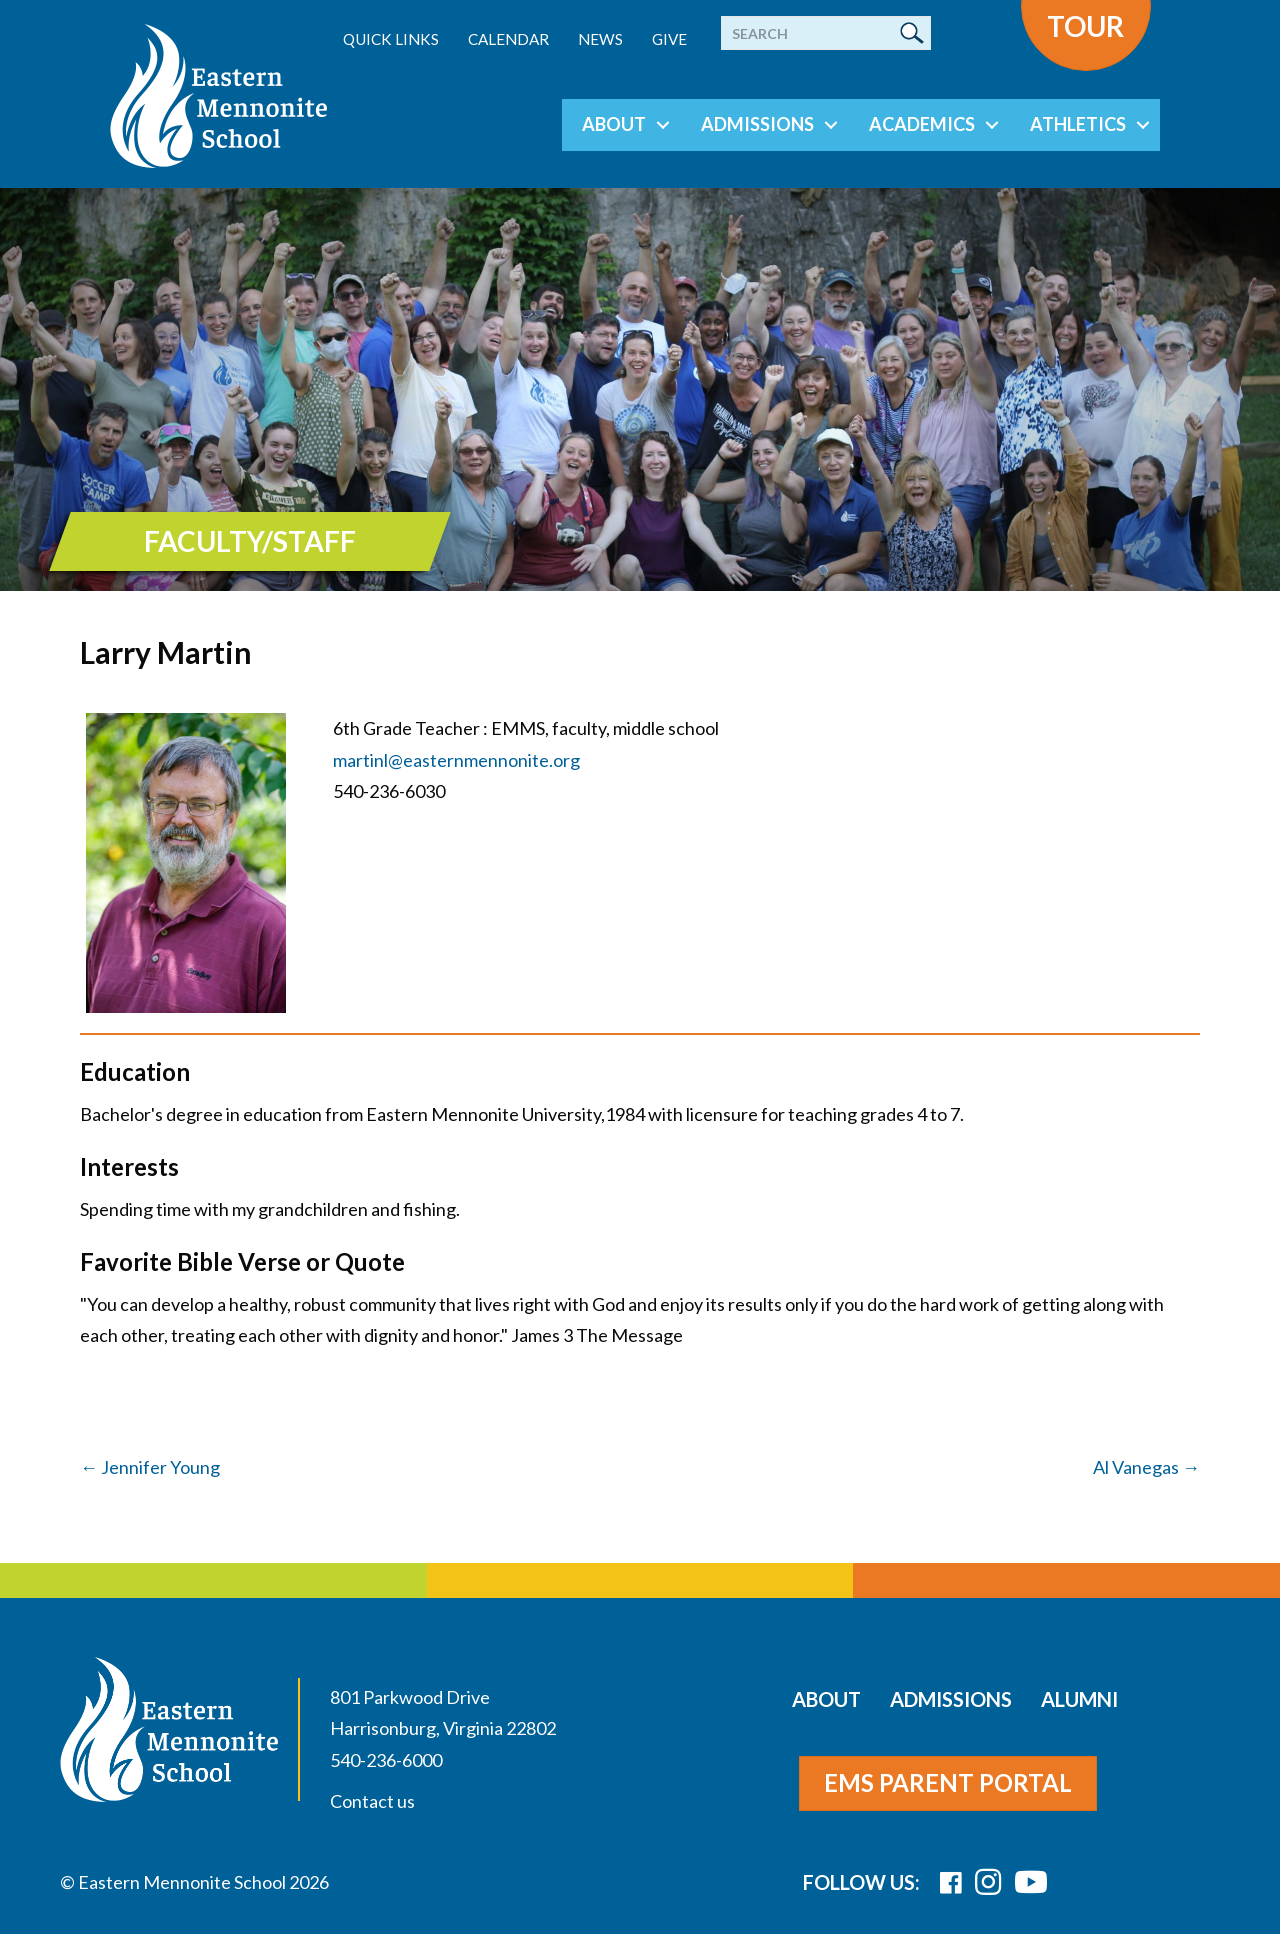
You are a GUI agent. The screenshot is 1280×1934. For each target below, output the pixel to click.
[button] (663, 125)
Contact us (372, 1801)
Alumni (1079, 1699)
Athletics (1078, 124)
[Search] (826, 33)
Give (669, 39)
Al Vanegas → (1146, 1467)
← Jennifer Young (150, 1467)
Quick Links (391, 39)
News (600, 39)
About (614, 124)
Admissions (757, 124)
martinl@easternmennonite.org (456, 760)
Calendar (508, 39)
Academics (922, 124)
